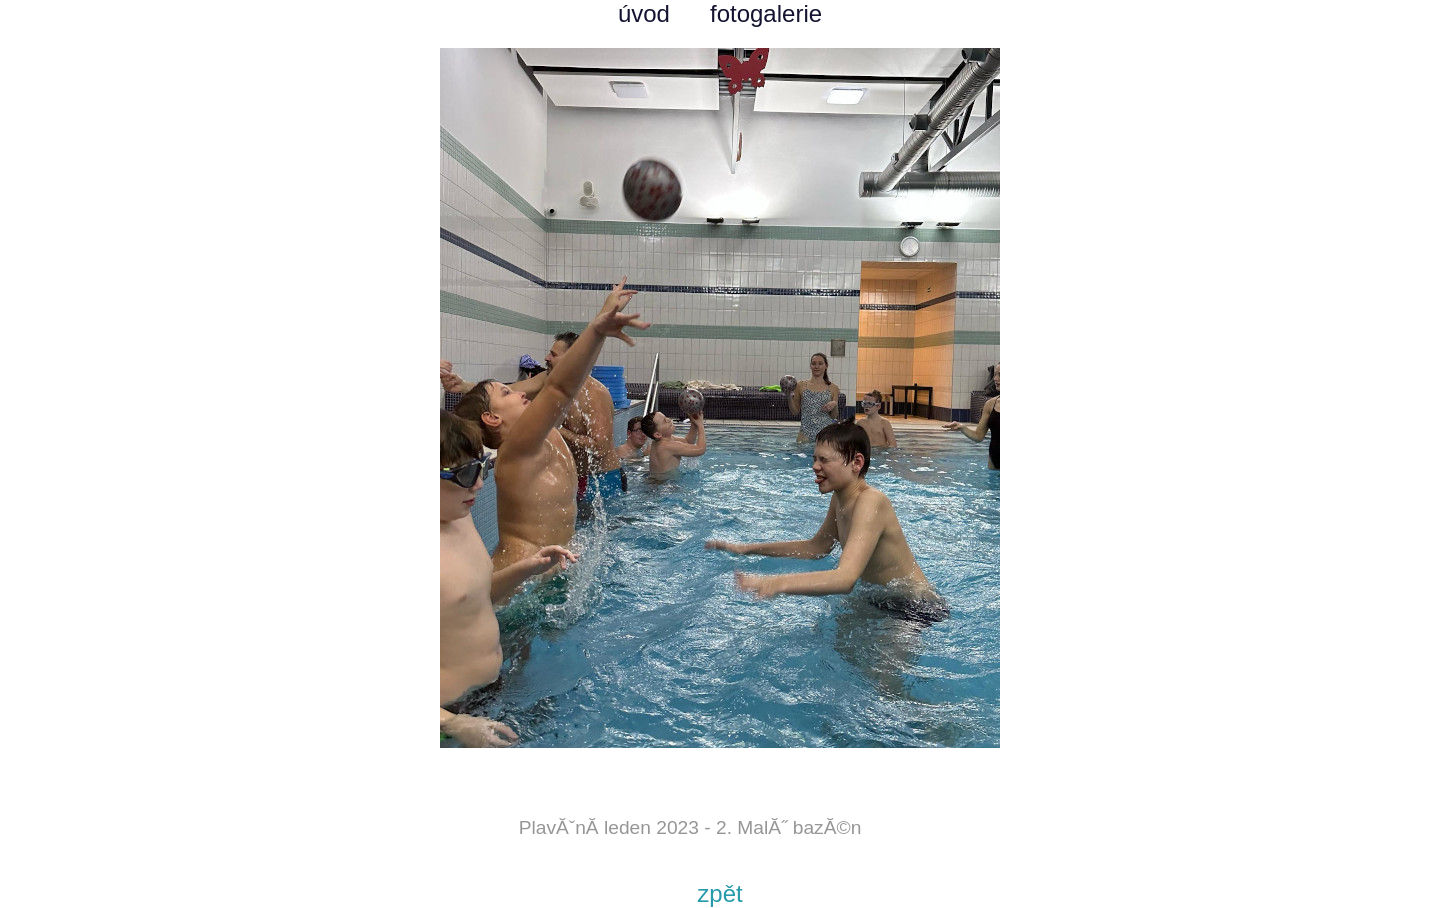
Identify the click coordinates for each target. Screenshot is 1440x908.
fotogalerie (766, 13)
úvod (644, 13)
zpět (719, 893)
